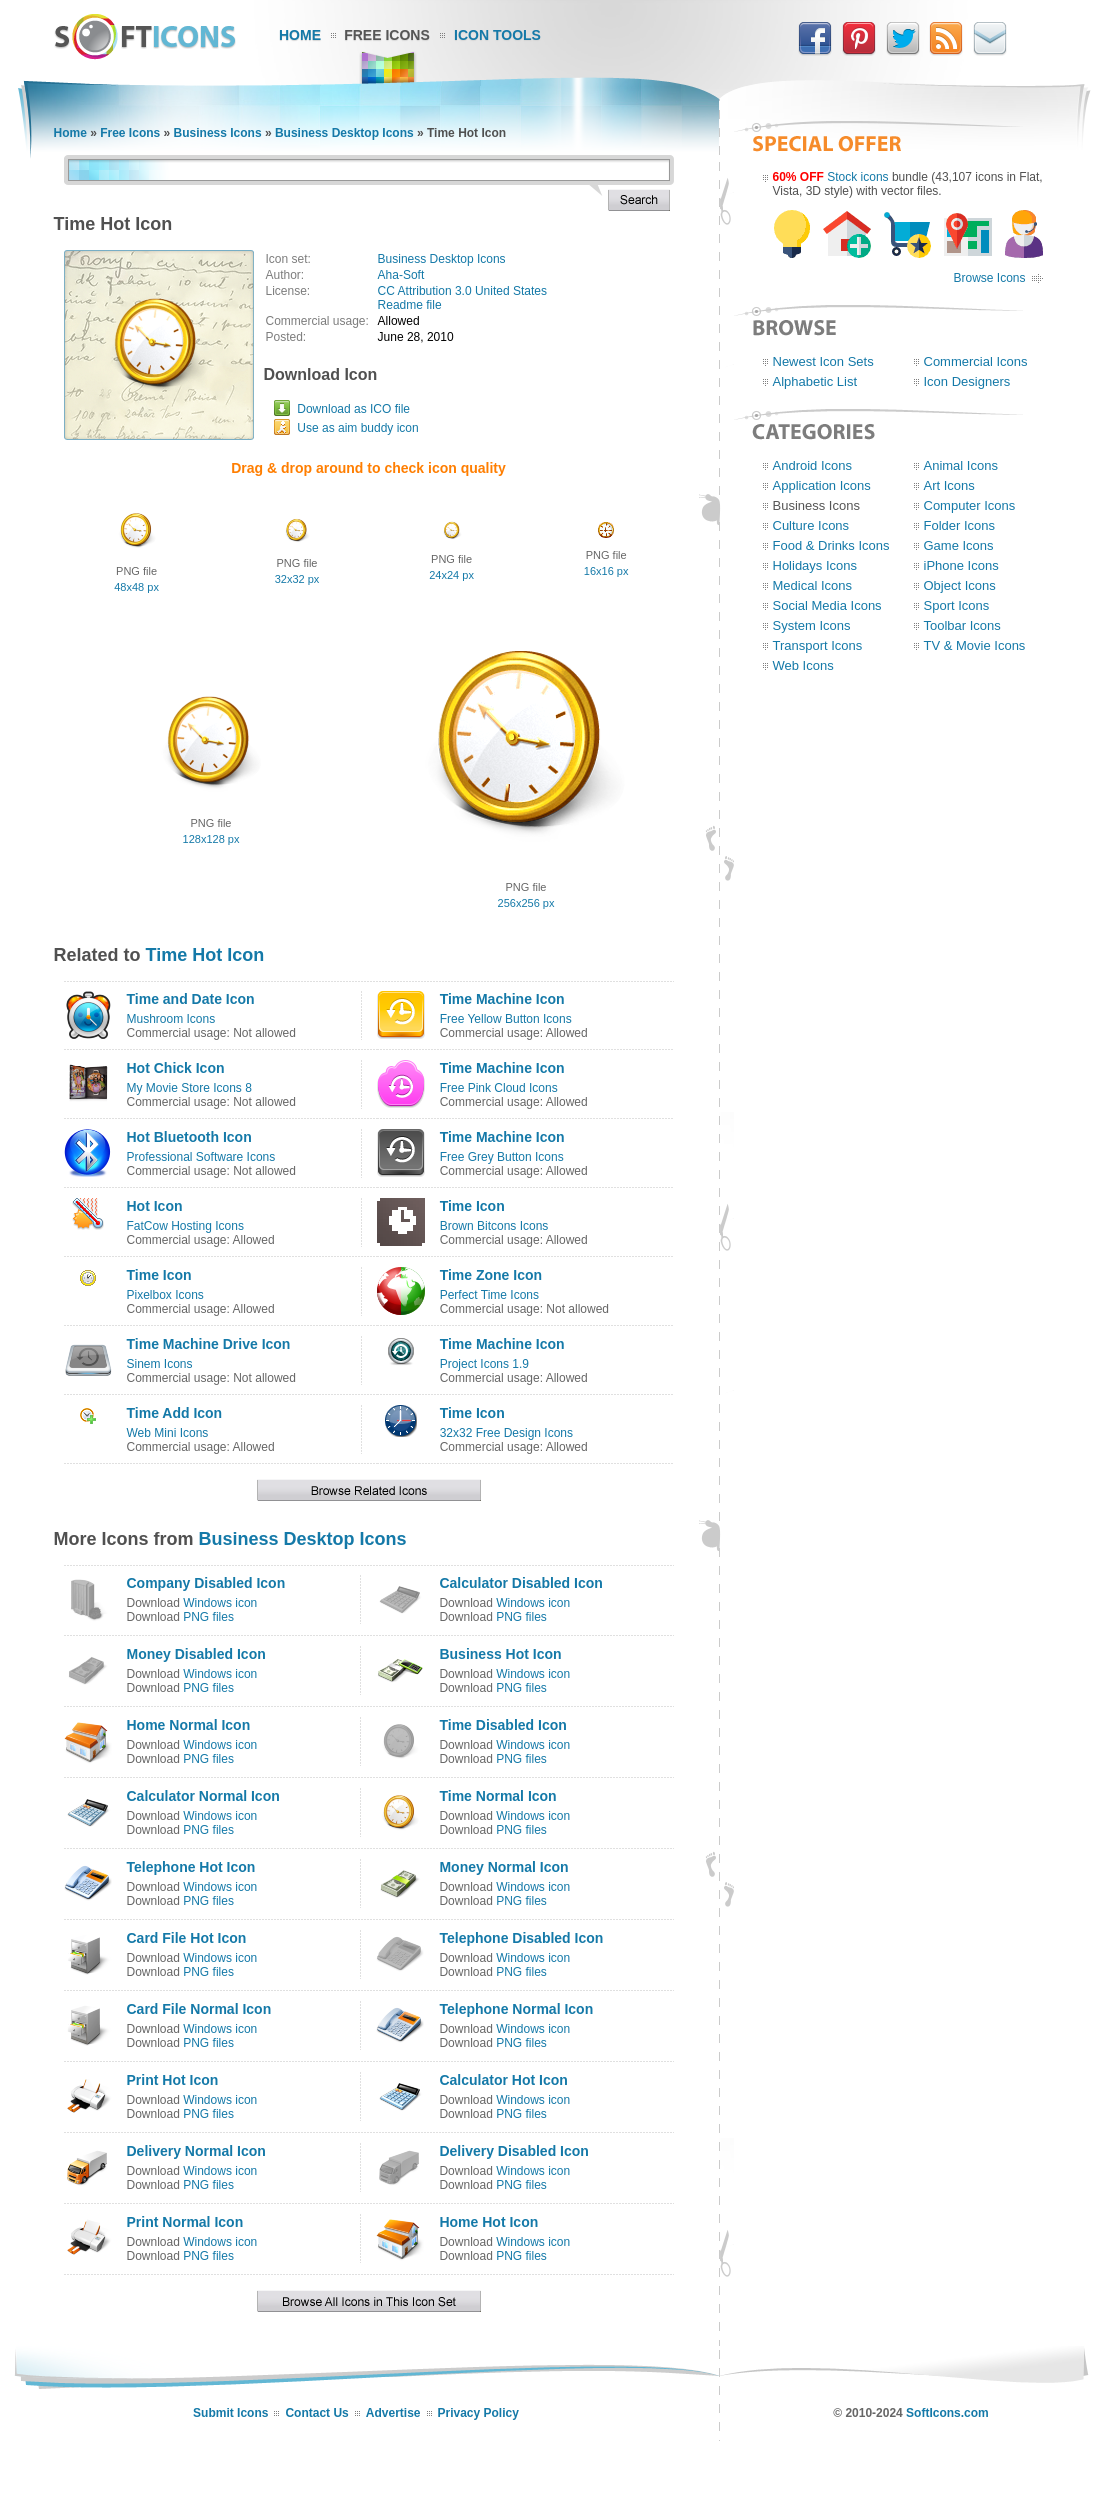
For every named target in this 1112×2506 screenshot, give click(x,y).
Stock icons (857, 177)
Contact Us (316, 2413)
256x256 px (526, 903)
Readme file (410, 305)
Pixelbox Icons (165, 1295)
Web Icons (803, 665)
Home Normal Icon (189, 1725)
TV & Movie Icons (975, 645)
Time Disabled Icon (502, 1725)
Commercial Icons (976, 361)
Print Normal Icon (185, 2222)
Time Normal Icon (497, 1796)
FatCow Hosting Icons (185, 1226)
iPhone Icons (961, 565)
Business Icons (218, 133)
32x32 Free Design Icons (506, 1433)
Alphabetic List (815, 381)
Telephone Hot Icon (191, 1867)
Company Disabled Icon (206, 1583)
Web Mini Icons (168, 1433)
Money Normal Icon (503, 1867)
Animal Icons (961, 465)
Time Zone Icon (491, 1275)
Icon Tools (497, 35)
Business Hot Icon (500, 1654)
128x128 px (211, 839)
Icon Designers (967, 381)
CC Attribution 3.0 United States (462, 291)
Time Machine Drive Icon (209, 1344)
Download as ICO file (353, 409)
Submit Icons (230, 2413)
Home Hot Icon (488, 2222)
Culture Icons (811, 525)
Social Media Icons (827, 605)
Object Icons (960, 585)
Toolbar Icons (962, 625)
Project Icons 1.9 (484, 1364)
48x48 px (136, 587)
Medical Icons (812, 585)
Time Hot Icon (205, 955)
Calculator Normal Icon (203, 1796)
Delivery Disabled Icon (513, 2151)
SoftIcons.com (947, 2413)
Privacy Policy (478, 2413)
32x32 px (297, 579)
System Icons (812, 625)
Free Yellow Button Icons (506, 1019)
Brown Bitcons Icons (494, 1226)
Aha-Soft (401, 275)
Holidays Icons (815, 565)
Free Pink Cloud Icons (499, 1088)
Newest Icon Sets (823, 361)
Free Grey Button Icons (502, 1157)
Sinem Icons (160, 1364)
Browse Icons (989, 278)
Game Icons (959, 545)
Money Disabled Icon (196, 1654)
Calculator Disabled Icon (520, 1583)
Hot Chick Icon (176, 1068)
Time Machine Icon (502, 999)
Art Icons (949, 485)
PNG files (208, 1617)
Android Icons (813, 465)
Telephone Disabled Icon (521, 1938)
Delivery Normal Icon (196, 2151)
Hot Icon (155, 1206)
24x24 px (451, 575)
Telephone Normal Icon (516, 2009)
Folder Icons (960, 525)
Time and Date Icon (191, 999)
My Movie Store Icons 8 (189, 1088)
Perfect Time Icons (489, 1295)
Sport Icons (957, 605)
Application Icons (822, 485)
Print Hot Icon (173, 2080)
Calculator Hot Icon (503, 2080)
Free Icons (387, 35)
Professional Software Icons (201, 1157)
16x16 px (606, 571)
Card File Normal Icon (199, 2009)
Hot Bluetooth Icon (189, 1137)
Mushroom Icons (171, 1019)
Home (300, 35)
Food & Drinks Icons (831, 545)
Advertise (393, 2413)
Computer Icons (970, 505)
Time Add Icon (175, 1413)
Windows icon (220, 1603)
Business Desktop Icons (344, 133)
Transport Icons (818, 645)
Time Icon (472, 1206)
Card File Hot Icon (187, 1938)
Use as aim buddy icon (357, 428)
